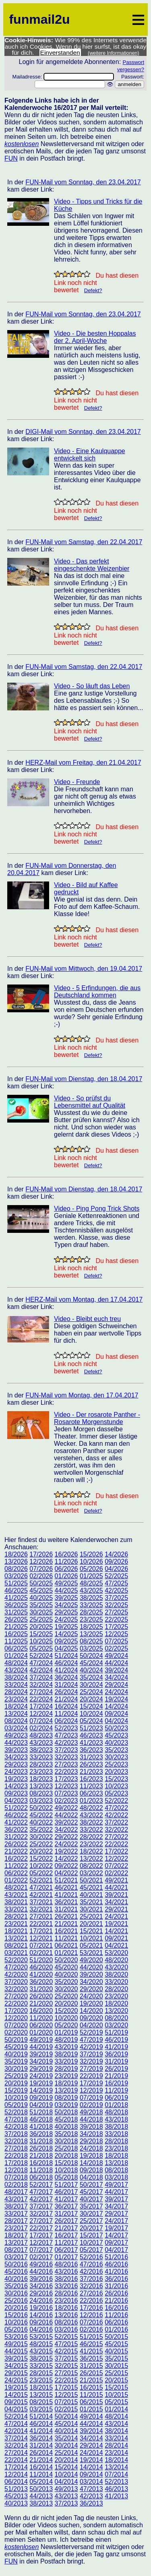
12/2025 (116, 1634)
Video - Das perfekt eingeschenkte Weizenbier (91, 565)
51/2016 (116, 2257)
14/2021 (116, 1931)
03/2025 (91, 1648)
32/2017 (41, 2213)
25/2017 (91, 2220)
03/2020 (116, 2025)
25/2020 (66, 1996)
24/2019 (41, 2075)
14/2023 (16, 1786)
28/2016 (66, 2293)
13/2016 (66, 2315)
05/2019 (16, 2104)
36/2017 (66, 2206)
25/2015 (116, 2373)
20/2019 (16, 2083)
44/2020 (91, 1967)
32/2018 (16, 2141)
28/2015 (41, 2373)
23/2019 (66, 2075)
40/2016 (16, 2278)
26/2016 (116, 2293)
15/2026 (91, 1554)
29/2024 (116, 1684)
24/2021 (116, 1916)
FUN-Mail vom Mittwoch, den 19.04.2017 (83, 968)
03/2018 (116, 2177)
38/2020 (116, 1974)
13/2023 (41, 1786)
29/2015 (16, 2373)
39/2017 (116, 2199)
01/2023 (91, 1800)
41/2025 (16, 1597)
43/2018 (116, 2119)
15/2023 (116, 1778)
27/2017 (41, 2220)
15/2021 (91, 1931)
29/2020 (91, 1989)
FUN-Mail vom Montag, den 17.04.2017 (81, 1395)
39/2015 (16, 2358)
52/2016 (91, 2257)
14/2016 (41, 2315)
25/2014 (66, 2452)
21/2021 (66, 1923)
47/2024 (41, 1663)
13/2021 (16, 1938)
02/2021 (41, 1952)
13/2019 (66, 2090)
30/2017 (91, 2213)
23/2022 (91, 1844)
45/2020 (66, 1967)
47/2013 (91, 2488)
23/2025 (91, 1619)
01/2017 (66, 2257)
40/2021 (91, 1894)
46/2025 (16, 1590)
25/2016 (16, 2300)
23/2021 (16, 1923)
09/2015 (16, 2401)
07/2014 (116, 2474)
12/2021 (41, 1938)
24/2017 (116, 2220)
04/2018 (91, 2177)
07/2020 (16, 2025)
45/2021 (91, 1887)
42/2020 (16, 1974)
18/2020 (116, 2003)
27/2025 (116, 1612)
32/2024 (41, 1684)
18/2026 (16, 1554)
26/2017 (66, 2220)
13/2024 (16, 1713)
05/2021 (91, 1945)
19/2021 (116, 1923)
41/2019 (116, 2046)
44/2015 (16, 2351)
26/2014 (41, 2452)
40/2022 (41, 1822)
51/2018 (41, 2112)
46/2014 (41, 2423)
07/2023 (66, 1793)
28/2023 (41, 1764)
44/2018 (91, 2119)
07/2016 (91, 2322)
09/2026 (116, 1561)
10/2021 (91, 1938)
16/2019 (116, 2083)
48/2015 (41, 2344)
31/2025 (16, 1612)
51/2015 (91, 2336)
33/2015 (41, 2365)
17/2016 (91, 2307)
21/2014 (41, 2459)
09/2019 (41, 2097)
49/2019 (41, 2039)
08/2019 (66, 2097)
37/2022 (116, 1822)
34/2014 (91, 2438)
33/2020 (116, 1981)
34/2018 (91, 2133)
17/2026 (41, 1554)
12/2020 (16, 2018)
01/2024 (16, 1655)
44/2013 (41, 2496)
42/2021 (41, 1894)
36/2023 (91, 1749)
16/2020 (41, 2010)
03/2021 (16, 1952)
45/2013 (16, 2496)
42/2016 (91, 2271)
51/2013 (16, 2488)
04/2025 (66, 1648)
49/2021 (116, 1880)
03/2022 (91, 1873)
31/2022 (16, 1836)
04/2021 (116, 1945)
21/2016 (116, 2300)
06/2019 (116, 2097)
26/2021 (66, 1916)
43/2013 (66, 2496)
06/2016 (116, 2322)
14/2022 (66, 1858)
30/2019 (16, 2068)
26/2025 (16, 1619)
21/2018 (41, 2155)
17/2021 (41, 1931)
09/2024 (116, 1713)
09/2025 (66, 1641)
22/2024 (41, 1699)
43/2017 (16, 2199)
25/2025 (41, 1619)
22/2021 (41, 1923)
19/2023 (16, 1778)
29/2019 (41, 2068)
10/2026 (91, 1561)
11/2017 (66, 2242)
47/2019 (91, 2039)
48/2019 (66, 2039)
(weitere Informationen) (113, 53)
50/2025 (41, 1583)
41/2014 (41, 2430)
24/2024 (116, 1691)
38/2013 (41, 2503)
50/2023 (116, 1728)
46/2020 (41, 1967)
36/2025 (16, 1605)
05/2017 (91, 2249)
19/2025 (66, 1626)
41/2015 (91, 2351)
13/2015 (41, 2394)
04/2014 (66, 2481)
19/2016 (41, 2307)
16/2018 (41, 2162)
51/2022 (16, 1807)
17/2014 (16, 2467)
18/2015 (41, 2387)
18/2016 (66, 2307)
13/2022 (91, 1858)
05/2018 (66, 2177)
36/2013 (91, 2503)
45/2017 (91, 2191)
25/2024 (91, 1691)
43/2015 (41, 2351)
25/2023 (116, 1764)
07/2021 (41, 1945)
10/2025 (41, 1641)
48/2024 (16, 1663)
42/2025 (116, 1590)
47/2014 (16, 2423)
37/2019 (91, 2054)
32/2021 (41, 1909)
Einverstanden (60, 52)
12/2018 (16, 2170)
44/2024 (116, 1663)
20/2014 (66, 2459)
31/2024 (66, 1684)
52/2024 (41, 1655)
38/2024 (16, 1677)
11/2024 (66, 1713)
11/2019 (116, 2090)
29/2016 (41, 2293)
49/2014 (91, 2416)
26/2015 (91, 2373)
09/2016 (41, 2322)
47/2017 (41, 2191)
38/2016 (66, 2278)
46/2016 (116, 2264)
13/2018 (116, 2162)
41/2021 (66, 1894)
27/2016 (91, 2293)
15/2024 (91, 1706)
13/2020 (116, 2010)
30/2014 (66, 2445)
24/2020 (91, 1996)
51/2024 (66, 1655)
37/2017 (41, 2206)
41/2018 (41, 2126)
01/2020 (41, 2032)
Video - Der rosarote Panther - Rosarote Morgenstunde (97, 1418)
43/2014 (116, 2423)
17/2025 (116, 1626)
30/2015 (116, 2365)
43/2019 (66, 2046)
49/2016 (41, 2264)
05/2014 (41, 2481)
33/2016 (66, 2286)
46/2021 (66, 1887)
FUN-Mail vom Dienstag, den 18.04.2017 (83, 1078)
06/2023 (91, 1793)
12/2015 (66, 2394)
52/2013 (116, 2481)
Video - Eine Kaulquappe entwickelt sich (89, 455)
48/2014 (116, 2416)
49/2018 (91, 2112)
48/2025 (91, 1583)
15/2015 (116, 2387)
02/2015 (66, 2409)
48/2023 (41, 1735)
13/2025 (91, 1634)
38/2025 (91, 1597)
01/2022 (16, 1880)
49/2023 (16, 1735)
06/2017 (66, 2249)
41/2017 (66, 2199)
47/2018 (16, 2119)
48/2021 (16, 1887)
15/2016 (16, 2315)
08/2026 (16, 1568)
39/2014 (91, 2430)
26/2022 (16, 1844)
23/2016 (66, 2300)
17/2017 (41, 2235)
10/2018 (66, 2170)
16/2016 (116, 2307)
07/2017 (41, 2249)
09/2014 (91, 2474)
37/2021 (41, 1902)
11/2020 (41, 2018)
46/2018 (41, 2119)
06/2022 (16, 1873)
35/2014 (66, 2438)
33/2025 (91, 1605)
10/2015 (116, 2394)
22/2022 (116, 1844)
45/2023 (116, 1735)
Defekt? (93, 290)
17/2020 (16, 2010)
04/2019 (41, 2104)
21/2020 (41, 2003)
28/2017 (16, 2220)
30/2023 (116, 1757)
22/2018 (16, 2155)
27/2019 (91, 2068)
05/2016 (16, 2329)
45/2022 (41, 1815)
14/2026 (116, 1554)
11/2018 (41, 2170)
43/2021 (16, 1894)
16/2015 (91, 2387)
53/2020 (116, 1952)
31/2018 (41, 2141)
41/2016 (116, 2271)
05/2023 (116, 1793)
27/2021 (41, 1916)
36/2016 (116, 2278)
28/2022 (91, 1836)
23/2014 (116, 2452)
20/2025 (41, 1626)
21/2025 (16, 1626)
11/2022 (16, 1865)
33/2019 (66, 2061)
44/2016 (41, 2271)
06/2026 (66, 1568)
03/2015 (41, 2409)
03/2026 (16, 1576)
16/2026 (66, 1554)
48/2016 (66, 2264)
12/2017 (41, 2242)
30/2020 (66, 1989)
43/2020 (116, 1967)
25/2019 (16, 2075)
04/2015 (16, 2409)
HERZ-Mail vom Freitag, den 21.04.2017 (83, 762)
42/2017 (41, 2199)
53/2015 (41, 2336)
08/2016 (66, 2322)
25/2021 (91, 1916)
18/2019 (66, 2083)
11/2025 (16, 1641)
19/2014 (91, 2459)
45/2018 (66, 2119)
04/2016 (41, 2329)
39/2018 (91, 2126)
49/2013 (66, 2488)
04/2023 (16, 1800)
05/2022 (41, 1873)
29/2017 (116, 2213)
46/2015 (91, 2344)
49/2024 (116, 1655)
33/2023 (41, 1757)
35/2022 (41, 1829)
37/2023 (66, 1749)
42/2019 (91, 2046)
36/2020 (41, 1981)
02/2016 (91, 2329)
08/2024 (16, 1720)
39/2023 (16, 1749)
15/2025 (41, 1634)
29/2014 (91, 2445)
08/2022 (91, 1865)
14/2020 (91, 2010)
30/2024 (91, 1684)
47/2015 (66, 2344)
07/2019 (91, 2097)
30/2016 (16, 2293)
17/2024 (41, 1706)
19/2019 (41, 2083)
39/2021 (116, 1894)
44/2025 (66, 1590)
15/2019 (16, 2090)
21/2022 (16, 1851)
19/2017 (116, 2228)
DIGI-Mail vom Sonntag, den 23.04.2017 (83, 431)
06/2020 (41, 2025)
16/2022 (16, 1858)
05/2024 (91, 1720)
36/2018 (41, 2133)
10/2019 (16, 2097)
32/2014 (16, 2445)
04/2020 (91, 2025)
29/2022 (66, 1836)
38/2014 (116, 2430)
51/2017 (66, 2184)
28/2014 (116, 2445)
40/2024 (91, 1670)
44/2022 (66, 1815)
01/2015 (91, 2409)
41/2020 (41, 1974)
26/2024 (66, 1691)
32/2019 (91, 2061)
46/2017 (66, 2191)
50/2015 (116, 2336)
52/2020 (16, 1960)
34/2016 (41, 2286)
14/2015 (16, 2394)
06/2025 (16, 1648)
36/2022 (16, 1829)
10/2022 (41, 1865)
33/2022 (91, 1829)
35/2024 (91, 1677)
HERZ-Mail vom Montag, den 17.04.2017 (84, 1299)
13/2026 (16, 1561)
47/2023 (66, 1735)
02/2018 (16, 2184)
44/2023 (16, 1742)
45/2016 (16, 2271)
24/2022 (66, 1844)
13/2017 (16, 2242)
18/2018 (116, 2155)
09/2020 (91, 2018)
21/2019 (116, 2075)
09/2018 (91, 2170)
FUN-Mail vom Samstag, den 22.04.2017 (83, 542)
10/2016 (16, 2322)
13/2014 (116, 2467)
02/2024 (41, 1728)
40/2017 (91, 2199)
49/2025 (66, 1583)
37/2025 (116, 1597)
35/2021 (91, 1902)
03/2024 (16, 1728)
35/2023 (116, 1749)
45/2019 (16, 2046)
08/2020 (116, 2018)
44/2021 (116, 1887)
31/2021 (66, 1909)
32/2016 (91, 2286)
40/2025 (41, 1597)
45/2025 (41, 1590)
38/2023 (41, 1749)
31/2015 (91, 2365)
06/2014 (16, 2481)
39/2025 (66, 1597)
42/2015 (66, 2351)
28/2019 (66, 2068)
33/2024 (16, 1684)
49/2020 (91, 1960)
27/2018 (16, 2148)
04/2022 (66, 1873)
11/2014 (41, 2474)
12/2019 (91, 2090)
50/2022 (41, 1807)
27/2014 (16, 2452)
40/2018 (66, 2126)
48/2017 (16, 2191)
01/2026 (66, 1576)
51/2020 (41, 1960)
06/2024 (66, 1720)
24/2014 (91, 2452)
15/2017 (91, 2235)
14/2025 (66, 1634)
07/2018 (16, 2177)
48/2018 (116, 2112)
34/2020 (91, 1981)
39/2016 (41, 2278)
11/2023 (91, 1786)
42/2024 (41, 1670)
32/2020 (16, 1989)
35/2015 (116, 2358)
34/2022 (66, 1829)
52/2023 (66, 1728)
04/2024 (116, 1720)
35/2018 (66, 2133)
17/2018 (16, 2162)
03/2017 (16, 2257)
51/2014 (41, 2416)
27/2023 (66, 1764)
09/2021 (116, 1938)
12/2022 (116, 1858)
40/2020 (66, 1974)
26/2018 (41, 2148)
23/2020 (116, 1996)
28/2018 (116, 2141)
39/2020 (91, 1974)
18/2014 (116, 2459)
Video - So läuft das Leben (92, 686)
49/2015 (16, 2344)
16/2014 (41, 2467)
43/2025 (91, 1590)
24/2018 (91, 2148)
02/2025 (116, 1648)
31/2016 (116, 2286)
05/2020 (66, 2025)
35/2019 (16, 2061)
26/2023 (91, 1764)
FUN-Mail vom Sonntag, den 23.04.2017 (83, 182)
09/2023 (16, 1793)
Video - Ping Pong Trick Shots (96, 1208)
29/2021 (116, 1909)
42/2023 (66, 1742)
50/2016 (16, 2264)
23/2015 (41, 2380)
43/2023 (41, 1742)
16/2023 (91, 1778)
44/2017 (116, 2191)
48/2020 (116, 1960)
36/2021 (66, 1902)
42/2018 (16, 2126)
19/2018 (91, 2155)
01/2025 (91, 1576)
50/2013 (41, 2488)
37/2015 (66, 2358)
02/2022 (116, 1873)
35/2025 (41, 1605)
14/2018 (91, 2162)
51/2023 (91, 1728)
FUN (11, 158)
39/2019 (41, 2054)
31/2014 (41, 2445)
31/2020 (41, 1989)
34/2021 (116, 1902)
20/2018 (66, 2155)
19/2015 (16, 2387)
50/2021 (91, 1880)
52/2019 (91, 2032)
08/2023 (41, 1793)
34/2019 (41, 2061)
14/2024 (116, 1706)
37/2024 (41, 1677)
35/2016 (16, 2286)
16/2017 (66, 2235)
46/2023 (91, 1735)
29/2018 (91, 2141)
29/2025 (66, 1612)
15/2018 (66, 2162)
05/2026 (91, 1568)
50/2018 (66, 2112)
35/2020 (66, 1981)
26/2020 (41, 1996)
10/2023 (116, 1786)
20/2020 (66, 2003)
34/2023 (16, 1757)
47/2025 (116, 1583)
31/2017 (66, 2213)
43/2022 (91, 1815)
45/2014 (66, 2423)
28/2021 (16, 1916)
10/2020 (66, 2018)
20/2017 (91, 2228)
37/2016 (91, 2278)
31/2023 (91, 1757)
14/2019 (41, 2090)
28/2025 (91, 1612)
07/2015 (66, 2401)
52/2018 (16, 2112)
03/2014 (91, 2481)
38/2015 (41, 2358)
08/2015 (41, 2401)
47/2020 (16, 1967)
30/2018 (66, 2141)
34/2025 (66, 1605)
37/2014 (16, 2438)
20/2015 (116, 2380)
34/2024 (116, 1677)
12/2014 (16, 2474)
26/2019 (116, 2068)
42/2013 (91, 2496)
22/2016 (91, 2300)
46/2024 (66, 1663)
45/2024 (91, 1663)
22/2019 (91, 2075)
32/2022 (116, 1829)
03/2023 (41, 1800)
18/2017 (16, 2235)
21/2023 (91, 1771)
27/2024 (41, 1691)
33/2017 (16, 2213)
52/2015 (66, 2336)
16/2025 (16, 1634)
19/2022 (66, 1851)
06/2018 (41, 2177)
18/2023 (41, 1778)
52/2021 (41, 1880)
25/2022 (41, 1844)
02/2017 (41, 2257)
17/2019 (91, 2083)
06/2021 (66, 1945)
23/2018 (116, 2148)
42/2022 (116, 1815)
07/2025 (116, 1641)
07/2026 (41, 1568)
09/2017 (116, 2242)
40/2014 (66, 2430)
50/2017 (91, 2184)
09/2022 (66, 1865)
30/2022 (41, 1836)
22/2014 (16, 2459)
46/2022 (16, 1815)
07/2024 (41, 1720)
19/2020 (91, 2003)
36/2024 (66, 1677)
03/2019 (66, 2104)
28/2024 (16, 1691)
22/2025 (116, 1619)
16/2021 (66, 1931)
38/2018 (116, 2126)
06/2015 (91, 2401)
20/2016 (16, 2307)
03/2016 (66, 2329)
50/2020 (66, 1960)
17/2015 (66, 2387)
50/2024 (91, 1655)
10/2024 (91, 1713)
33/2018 (116, 2133)
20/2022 (41, 1851)
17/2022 (116, 1851)
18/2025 (91, 1626)
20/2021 (91, 1923)
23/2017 (16, 2228)
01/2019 (66, 2032)
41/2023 (91, 1742)
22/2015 (66, 2380)
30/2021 (91, 1909)
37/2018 (16, 2133)
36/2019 (116, 2054)
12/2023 (66, 1786)
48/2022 (91, 1807)
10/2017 (91, 2242)
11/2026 (66, 1561)
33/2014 (116, 2438)
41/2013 (116, 2496)
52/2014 (16, 2416)
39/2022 (66, 1822)
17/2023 (66, 1778)
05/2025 (41, 1648)
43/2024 (16, 1670)
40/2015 (116, 2351)
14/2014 (91, 2467)
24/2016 (41, 2300)
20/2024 (91, 1699)
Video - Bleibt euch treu (87, 1318)
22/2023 (66, 1771)
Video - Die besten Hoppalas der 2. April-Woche (95, 337)
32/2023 (66, 1757)
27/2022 (116, 1836)
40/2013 (16, 2503)
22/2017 (41, 2228)
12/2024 (41, 1713)
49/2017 (116, 2184)
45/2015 (116, 2344)
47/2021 (41, 1887)
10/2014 (66, 2474)
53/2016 (16, 2336)
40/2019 (16, 2054)
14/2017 (116, 2235)
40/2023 (116, 1742)
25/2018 (66, 2148)
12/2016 (91, 2315)
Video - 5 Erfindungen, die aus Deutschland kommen (97, 992)
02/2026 (41, 1576)
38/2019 (66, 2054)
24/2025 (66, 1619)
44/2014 (91, 2423)
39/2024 (116, 1670)
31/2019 (116, 2061)
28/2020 (116, 1989)
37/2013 (66, 2503)
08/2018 (116, 2170)
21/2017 (66, 2228)
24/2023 (16, 1771)
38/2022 (91, 1822)
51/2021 (66, 1880)
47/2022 (116, 1807)
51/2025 (16, 1583)
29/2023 (16, 1764)
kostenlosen (21, 143)
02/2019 (91, 2104)
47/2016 (91, 2264)
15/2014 (66, 2467)
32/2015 (66, 2365)
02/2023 (66, 1800)
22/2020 (16, 2003)
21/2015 (91, 2380)
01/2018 (116, 2104)
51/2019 (116, 2032)
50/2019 (16, 2039)
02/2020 (16, 2032)
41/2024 (66, 1670)
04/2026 (116, 1568)
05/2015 (116, 2401)
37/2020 (16, 1981)
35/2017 (91, 2206)
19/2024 (116, 1699)
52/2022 (116, 1800)
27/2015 (66, 2373)
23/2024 (16, 1699)
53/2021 (91, 1952)
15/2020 (66, 2010)
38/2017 (16, 2206)
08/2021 (16, 1945)
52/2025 (116, 1576)
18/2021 (16, 1931)
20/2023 (116, 1771)
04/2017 (116, 2249)
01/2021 (66, 1952)
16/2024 (66, 1706)
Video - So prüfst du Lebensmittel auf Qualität (89, 1102)
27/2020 (16, 1996)
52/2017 (41, 2184)
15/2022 (41, 1858)
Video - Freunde (77, 781)
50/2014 (66, 2416)
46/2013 (116, 2488)
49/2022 (66, 1807)
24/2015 (16, 2380)
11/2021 (66, 1938)
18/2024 (16, 1706)
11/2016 (116, 2315)
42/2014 (16, 2430)
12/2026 (41, 1561)
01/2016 (116, 2329)
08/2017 (16, 2249)
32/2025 (116, 1605)
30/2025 (41, 1612)
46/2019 (116, 2039)
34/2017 (116, 2206)
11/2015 (91, 2394)
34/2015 (16, 2365)
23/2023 (41, 1771)
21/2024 (66, 1699)
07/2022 (116, 1865)
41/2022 (16, 1822)
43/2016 (66, 2271)
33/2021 (16, 1909)
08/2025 (91, 1641)
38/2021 (16, 1902)
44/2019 (41, 2046)
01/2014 (116, 2409)
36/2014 (41, 2438)
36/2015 (91, 2358)
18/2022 (91, 1851)
